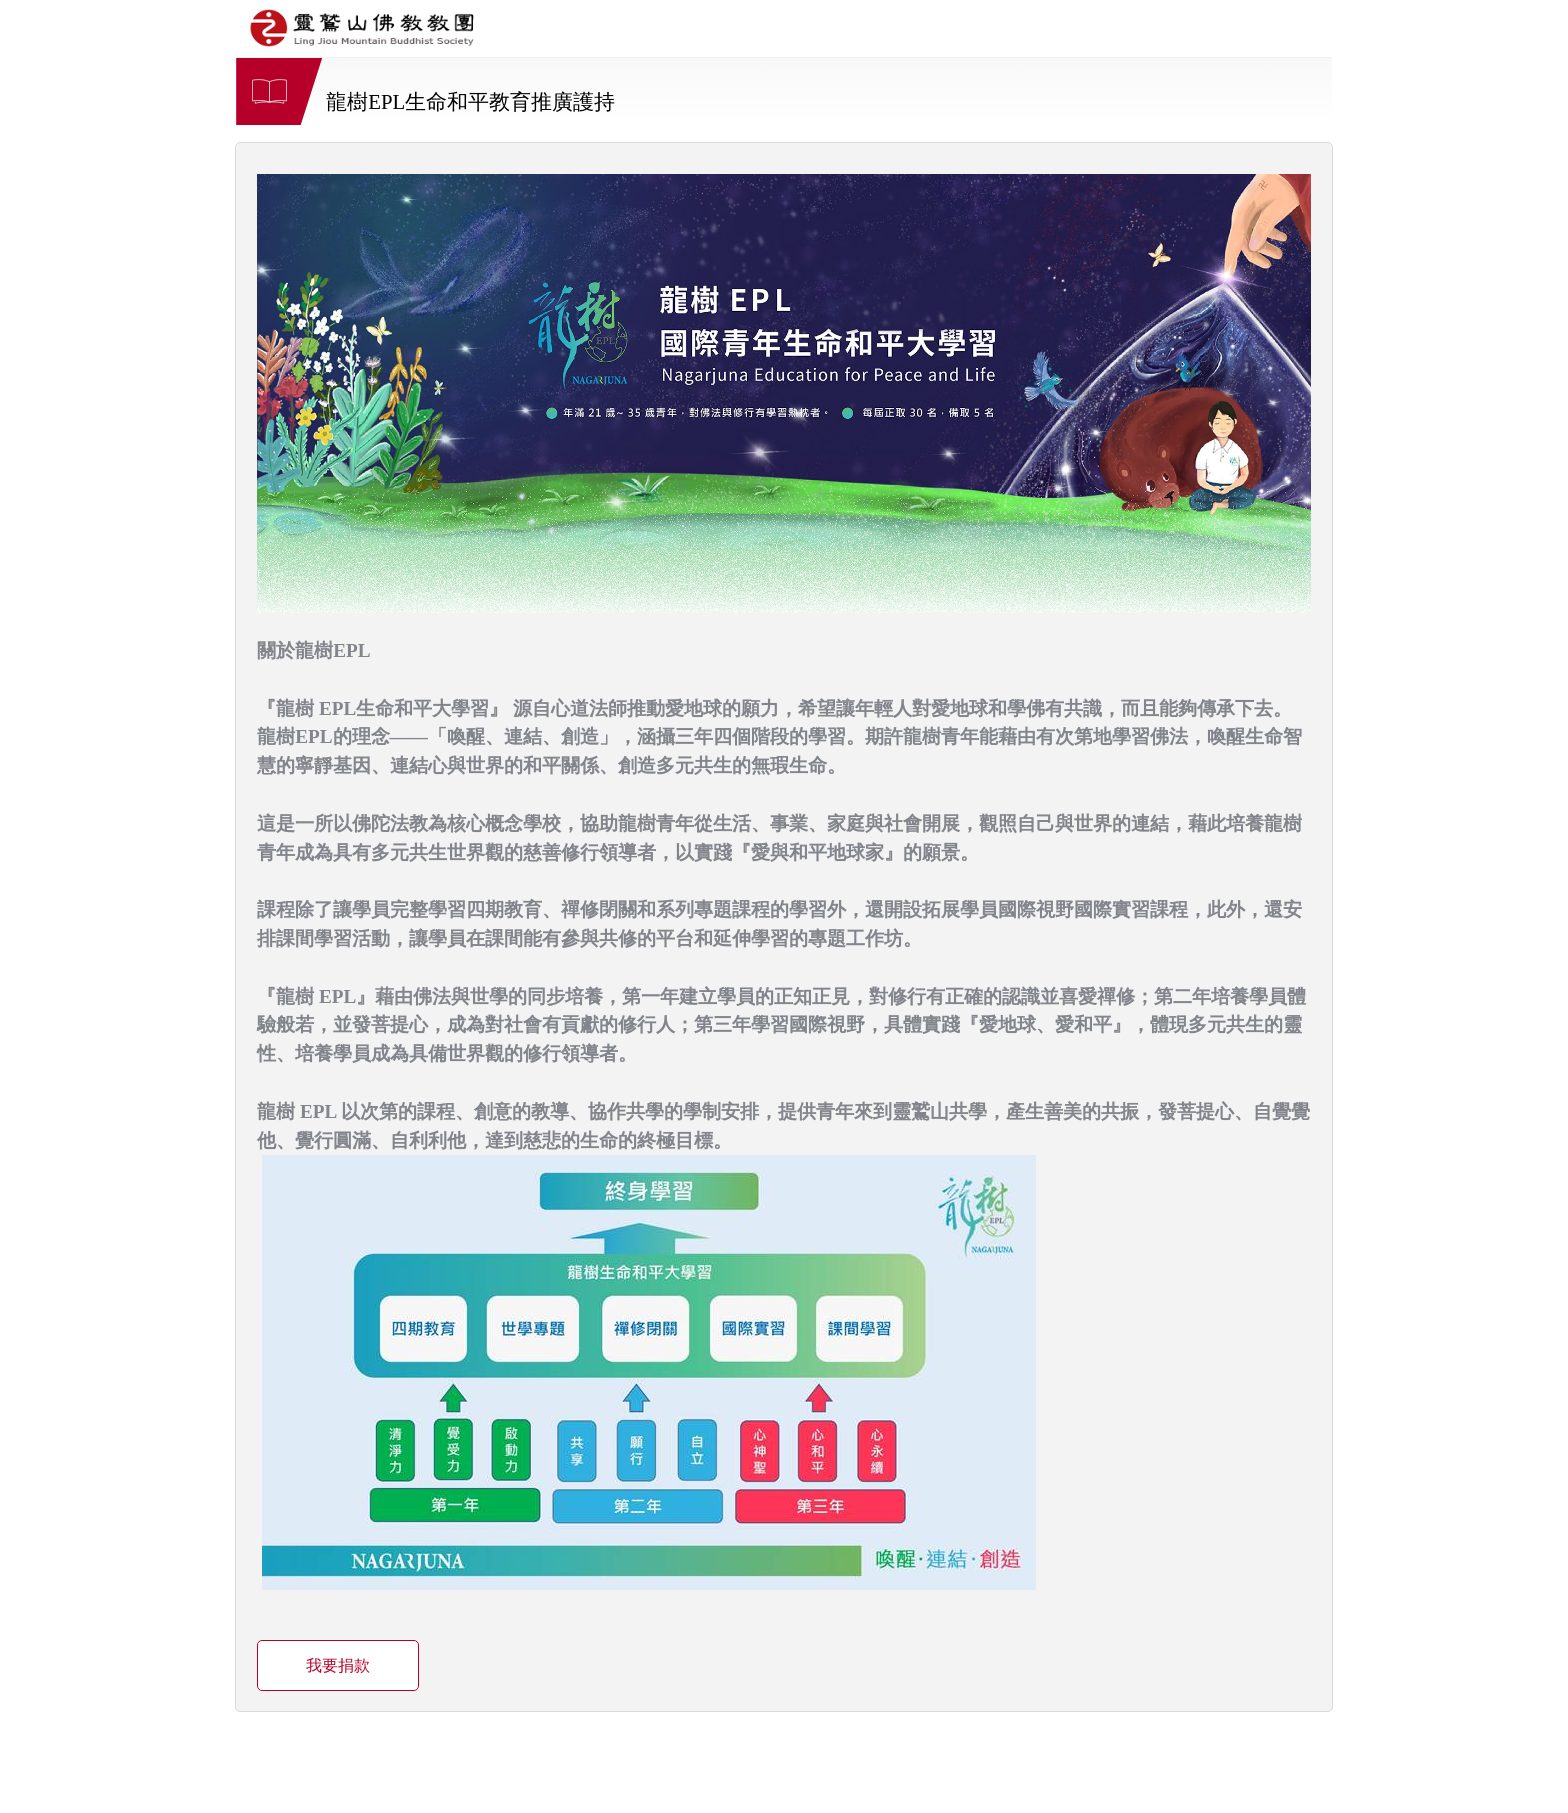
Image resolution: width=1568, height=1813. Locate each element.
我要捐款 (338, 1665)
